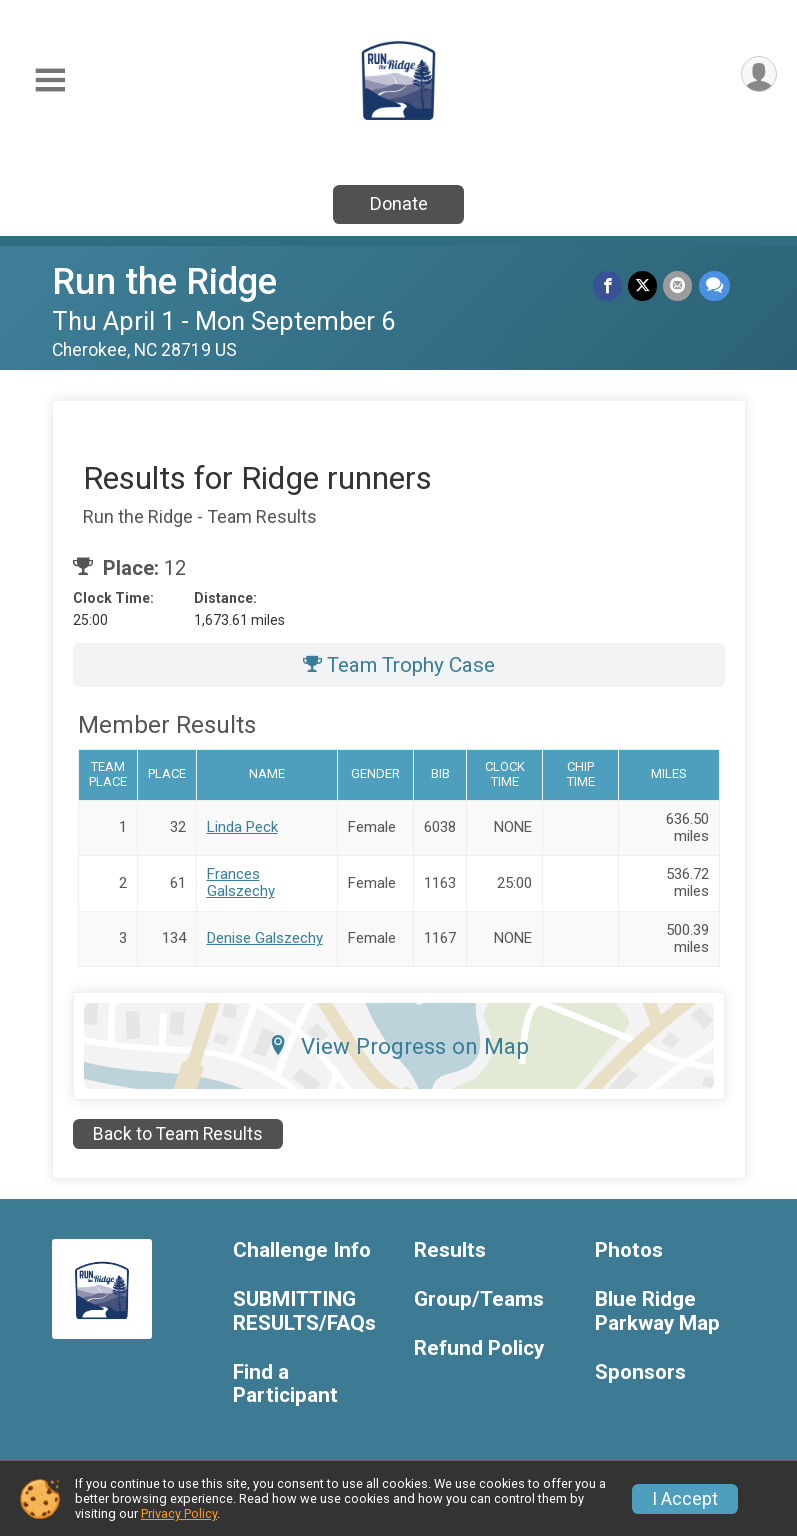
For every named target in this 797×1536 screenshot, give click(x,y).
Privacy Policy (179, 1513)
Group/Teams (479, 1299)
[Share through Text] (714, 285)
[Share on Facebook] (608, 285)
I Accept (685, 1499)
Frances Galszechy (241, 882)
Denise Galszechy (265, 938)
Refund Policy (479, 1348)
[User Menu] (758, 74)
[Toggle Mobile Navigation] (50, 80)
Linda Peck (242, 827)
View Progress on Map (398, 1046)
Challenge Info (302, 1250)
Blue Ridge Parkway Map (657, 1311)
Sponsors (640, 1372)
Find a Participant (285, 1384)
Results (450, 1250)
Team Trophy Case (399, 665)
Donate (399, 203)
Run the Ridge (164, 281)
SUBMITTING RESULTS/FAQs (304, 1311)
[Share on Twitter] (643, 285)
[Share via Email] (678, 285)
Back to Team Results (178, 1134)
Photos (629, 1250)
